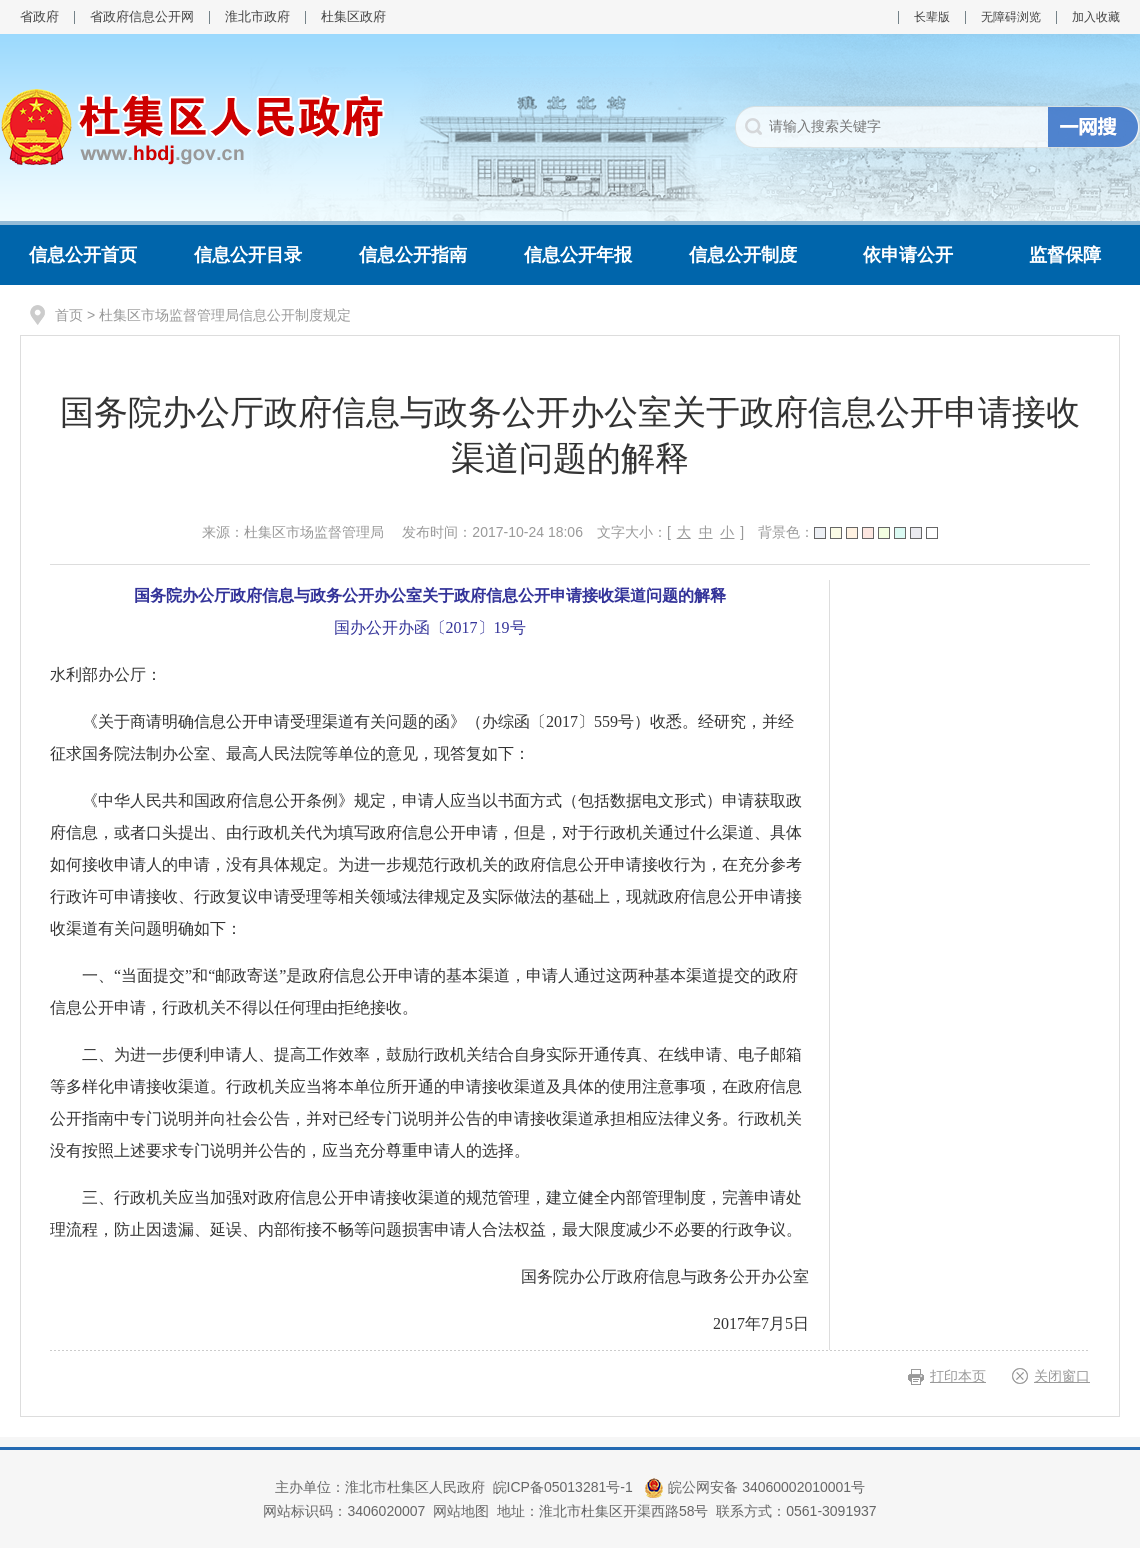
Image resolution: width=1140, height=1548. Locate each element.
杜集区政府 (353, 16)
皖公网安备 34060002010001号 (754, 1487)
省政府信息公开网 (142, 16)
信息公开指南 (413, 255)
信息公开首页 (83, 255)
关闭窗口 (1062, 1376)
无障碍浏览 (1011, 17)
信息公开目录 (248, 255)
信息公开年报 (578, 255)
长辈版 (932, 17)
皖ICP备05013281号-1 (565, 1487)
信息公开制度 (743, 255)
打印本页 (958, 1376)
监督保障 (1065, 255)
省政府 (39, 16)
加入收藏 (1096, 17)
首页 (69, 315)
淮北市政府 (257, 16)
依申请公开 (908, 255)
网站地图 (461, 1511)
